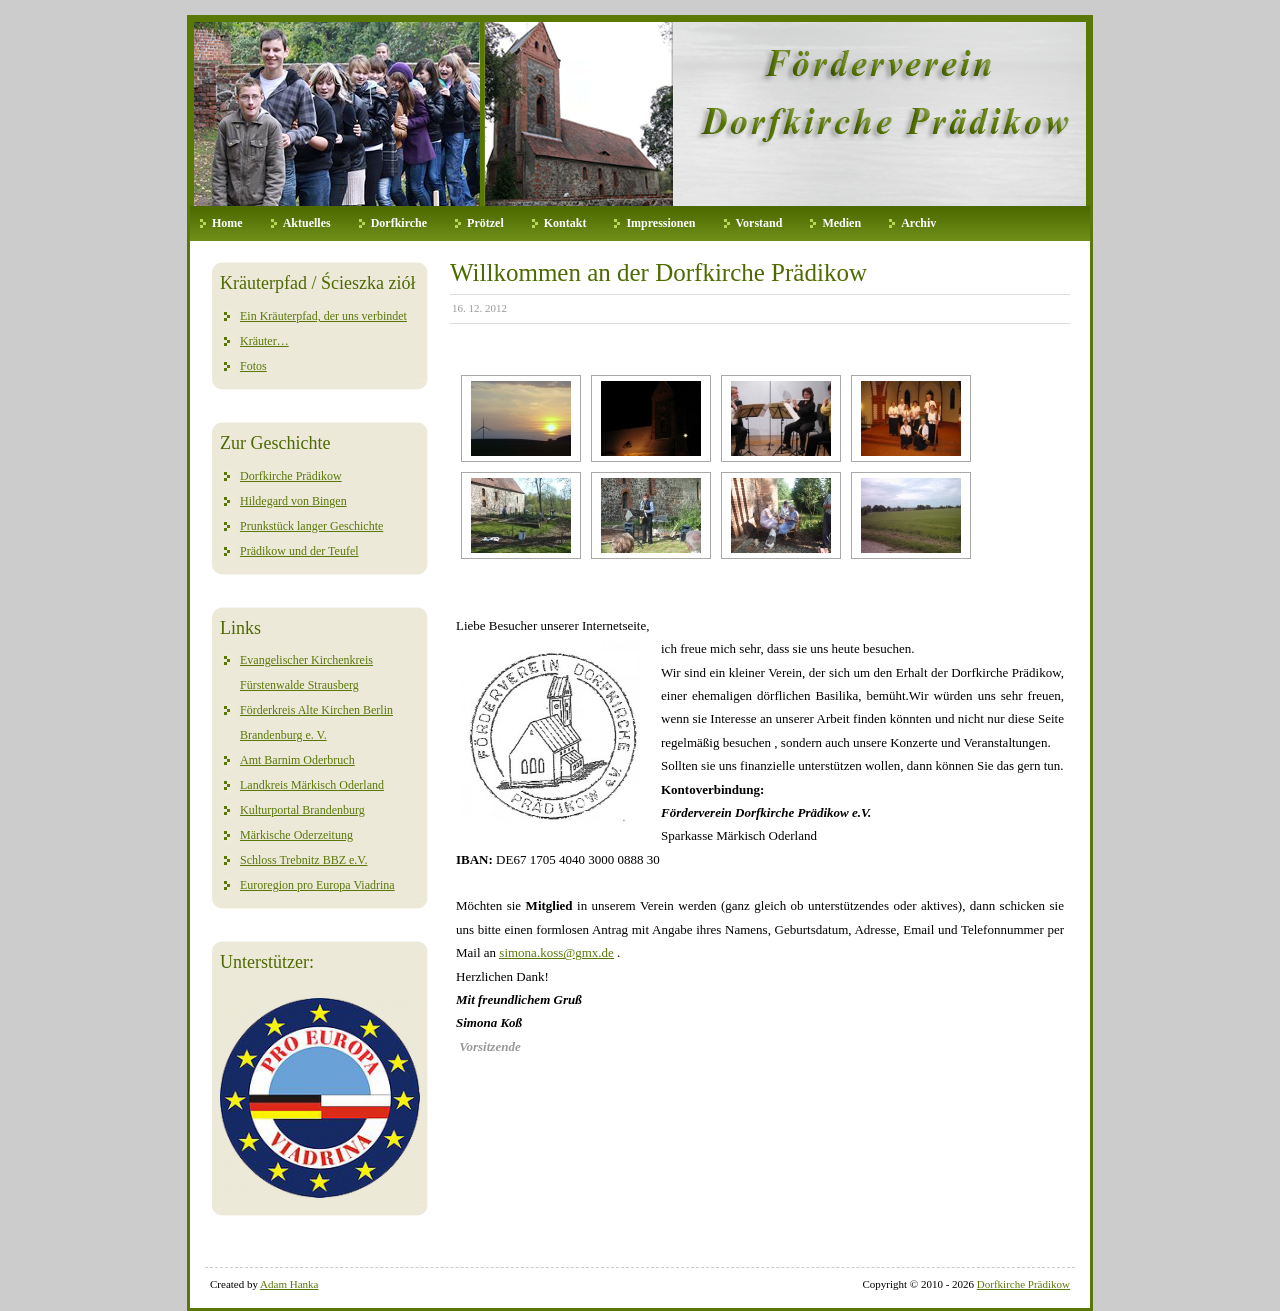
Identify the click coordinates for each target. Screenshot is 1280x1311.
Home (227, 223)
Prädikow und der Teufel (299, 551)
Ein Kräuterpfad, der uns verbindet (323, 316)
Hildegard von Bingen (293, 501)
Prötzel (485, 223)
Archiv (918, 223)
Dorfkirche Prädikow (291, 476)
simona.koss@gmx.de (556, 952)
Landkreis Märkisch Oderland (312, 785)
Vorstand (759, 223)
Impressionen (660, 223)
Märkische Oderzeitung (296, 835)
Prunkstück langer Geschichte (311, 526)
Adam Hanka (289, 1284)
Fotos (253, 366)
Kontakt (565, 223)
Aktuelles (307, 223)
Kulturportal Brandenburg (302, 810)
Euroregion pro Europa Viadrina (317, 885)
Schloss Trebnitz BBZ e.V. (303, 860)
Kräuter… (264, 341)
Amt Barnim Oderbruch (297, 760)
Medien (841, 223)
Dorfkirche (399, 223)
